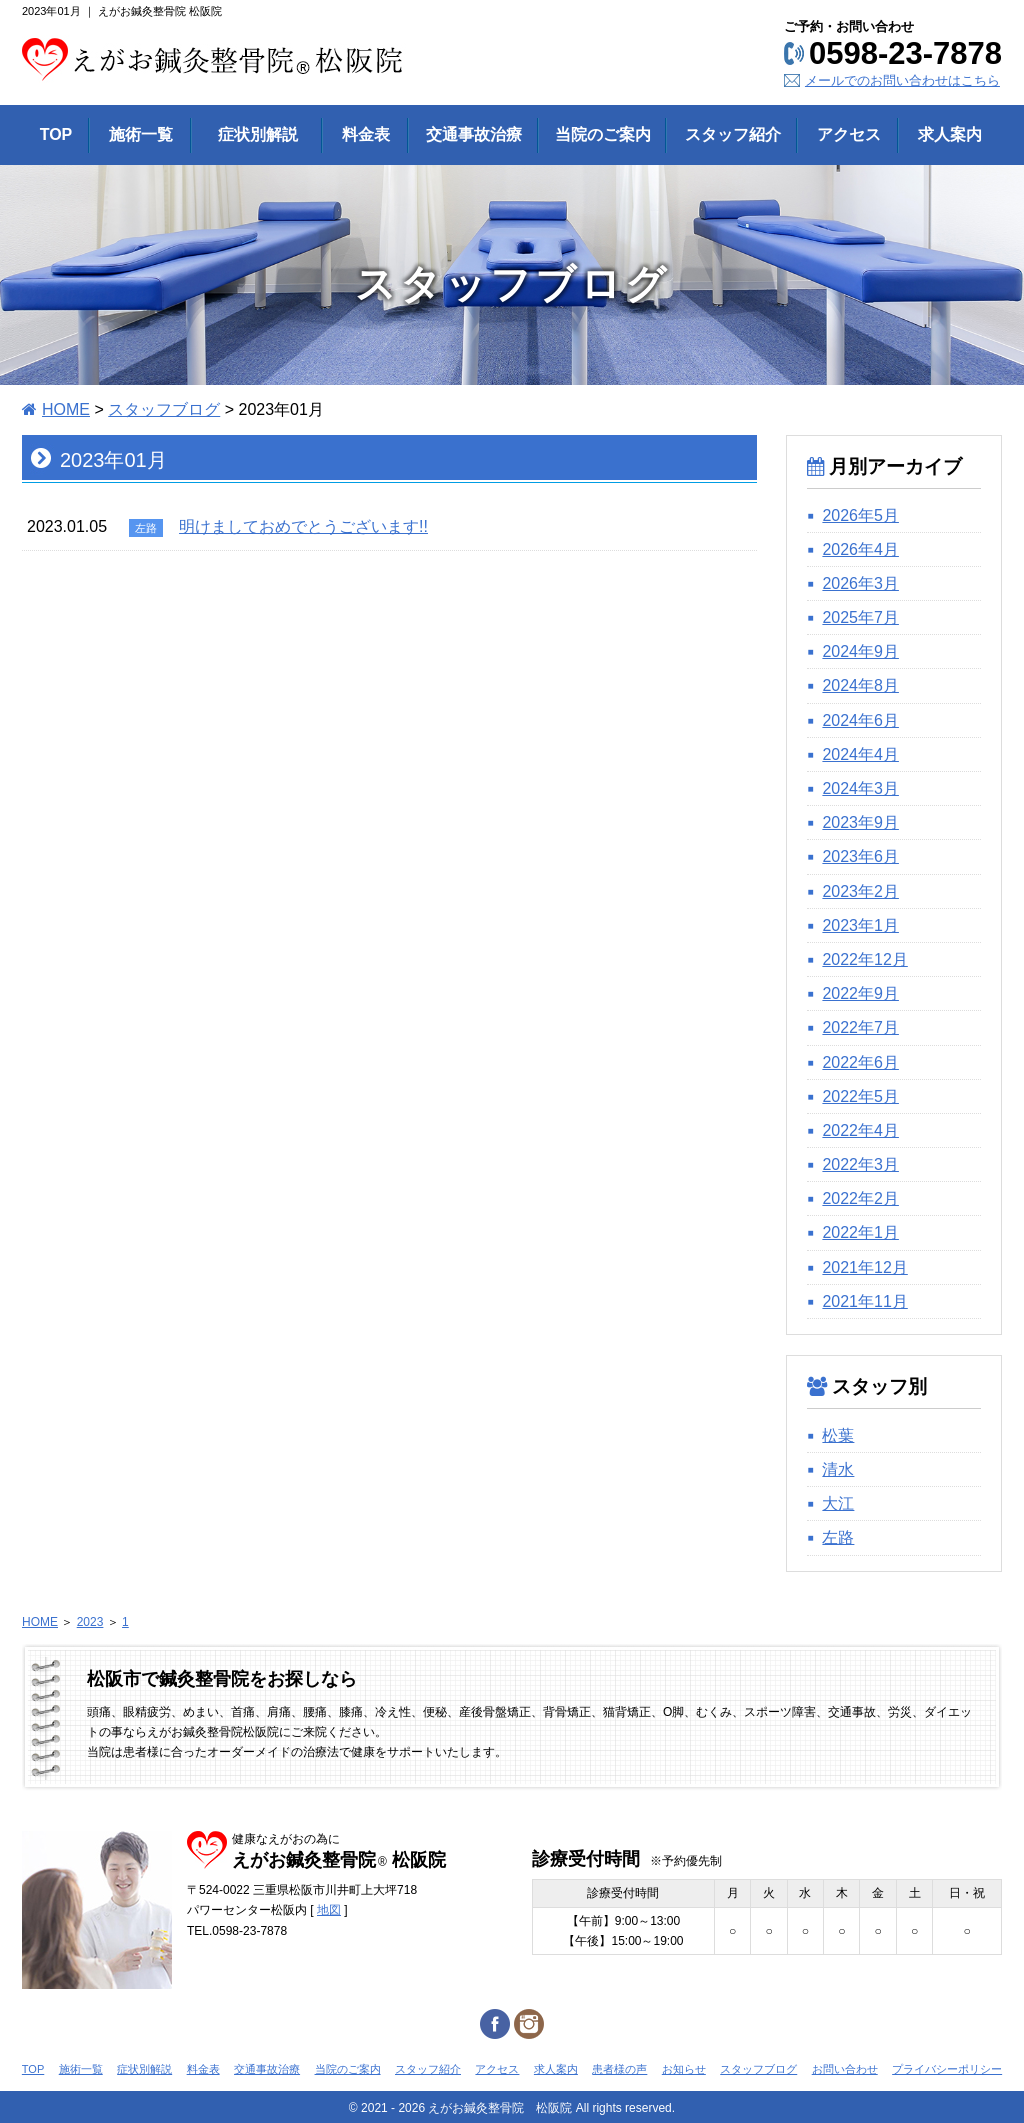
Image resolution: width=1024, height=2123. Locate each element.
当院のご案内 (348, 2069)
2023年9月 (860, 822)
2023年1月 (860, 925)
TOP (33, 2069)
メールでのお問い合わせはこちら (902, 80)
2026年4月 (860, 549)
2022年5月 (860, 1096)
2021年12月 (864, 1267)
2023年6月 (860, 856)
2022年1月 (860, 1232)
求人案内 (556, 2069)
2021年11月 (864, 1301)
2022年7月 (860, 1027)
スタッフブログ (164, 409)
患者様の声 (619, 2069)
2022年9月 (860, 993)
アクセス (497, 2069)
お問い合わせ (845, 2069)
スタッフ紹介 (428, 2069)
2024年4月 (860, 754)
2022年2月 (860, 1198)
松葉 (838, 1435)
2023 (90, 1622)
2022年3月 (860, 1164)
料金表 (203, 2069)
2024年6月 (860, 720)
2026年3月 (860, 583)
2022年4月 (860, 1130)
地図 (329, 1910)
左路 (838, 1537)
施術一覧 (81, 2069)
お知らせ (684, 2069)
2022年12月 (864, 959)
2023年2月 (860, 891)
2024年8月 (860, 685)
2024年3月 (860, 788)
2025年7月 (860, 617)
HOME (66, 409)
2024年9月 (860, 651)
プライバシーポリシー (947, 2069)
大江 (838, 1503)
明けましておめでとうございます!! (303, 526)
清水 (838, 1469)
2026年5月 (860, 515)
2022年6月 (860, 1062)
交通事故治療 (267, 2069)
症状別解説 (144, 2069)
